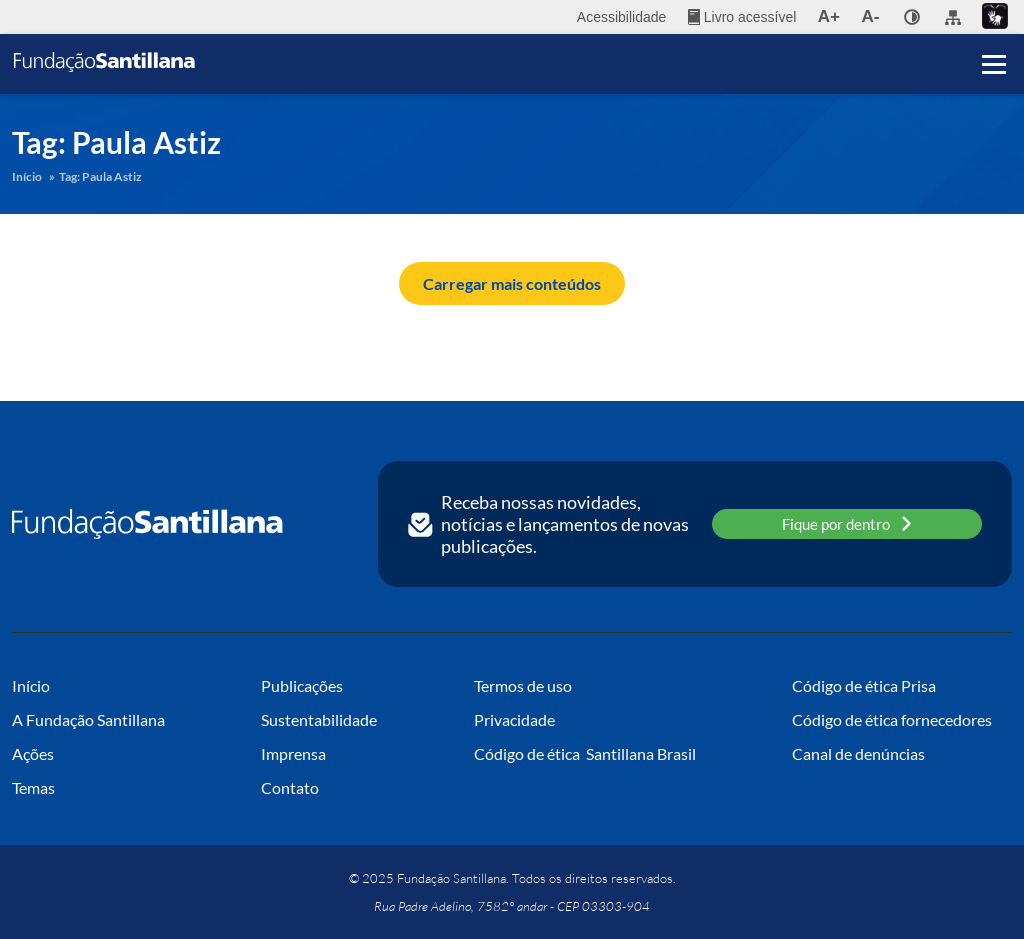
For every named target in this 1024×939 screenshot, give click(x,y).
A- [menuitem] (871, 16)
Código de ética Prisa (864, 685)
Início (27, 176)
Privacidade (514, 719)
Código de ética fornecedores (892, 719)
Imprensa (293, 753)
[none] (912, 17)
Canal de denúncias (858, 753)
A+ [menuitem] (829, 16)
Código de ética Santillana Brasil (585, 753)
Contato (290, 787)
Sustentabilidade (319, 719)
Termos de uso (523, 685)
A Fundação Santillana (88, 719)
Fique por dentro (847, 523)
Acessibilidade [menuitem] (622, 17)
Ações (33, 753)
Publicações (302, 685)
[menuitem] (742, 17)
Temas (33, 787)
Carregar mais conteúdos (512, 283)
